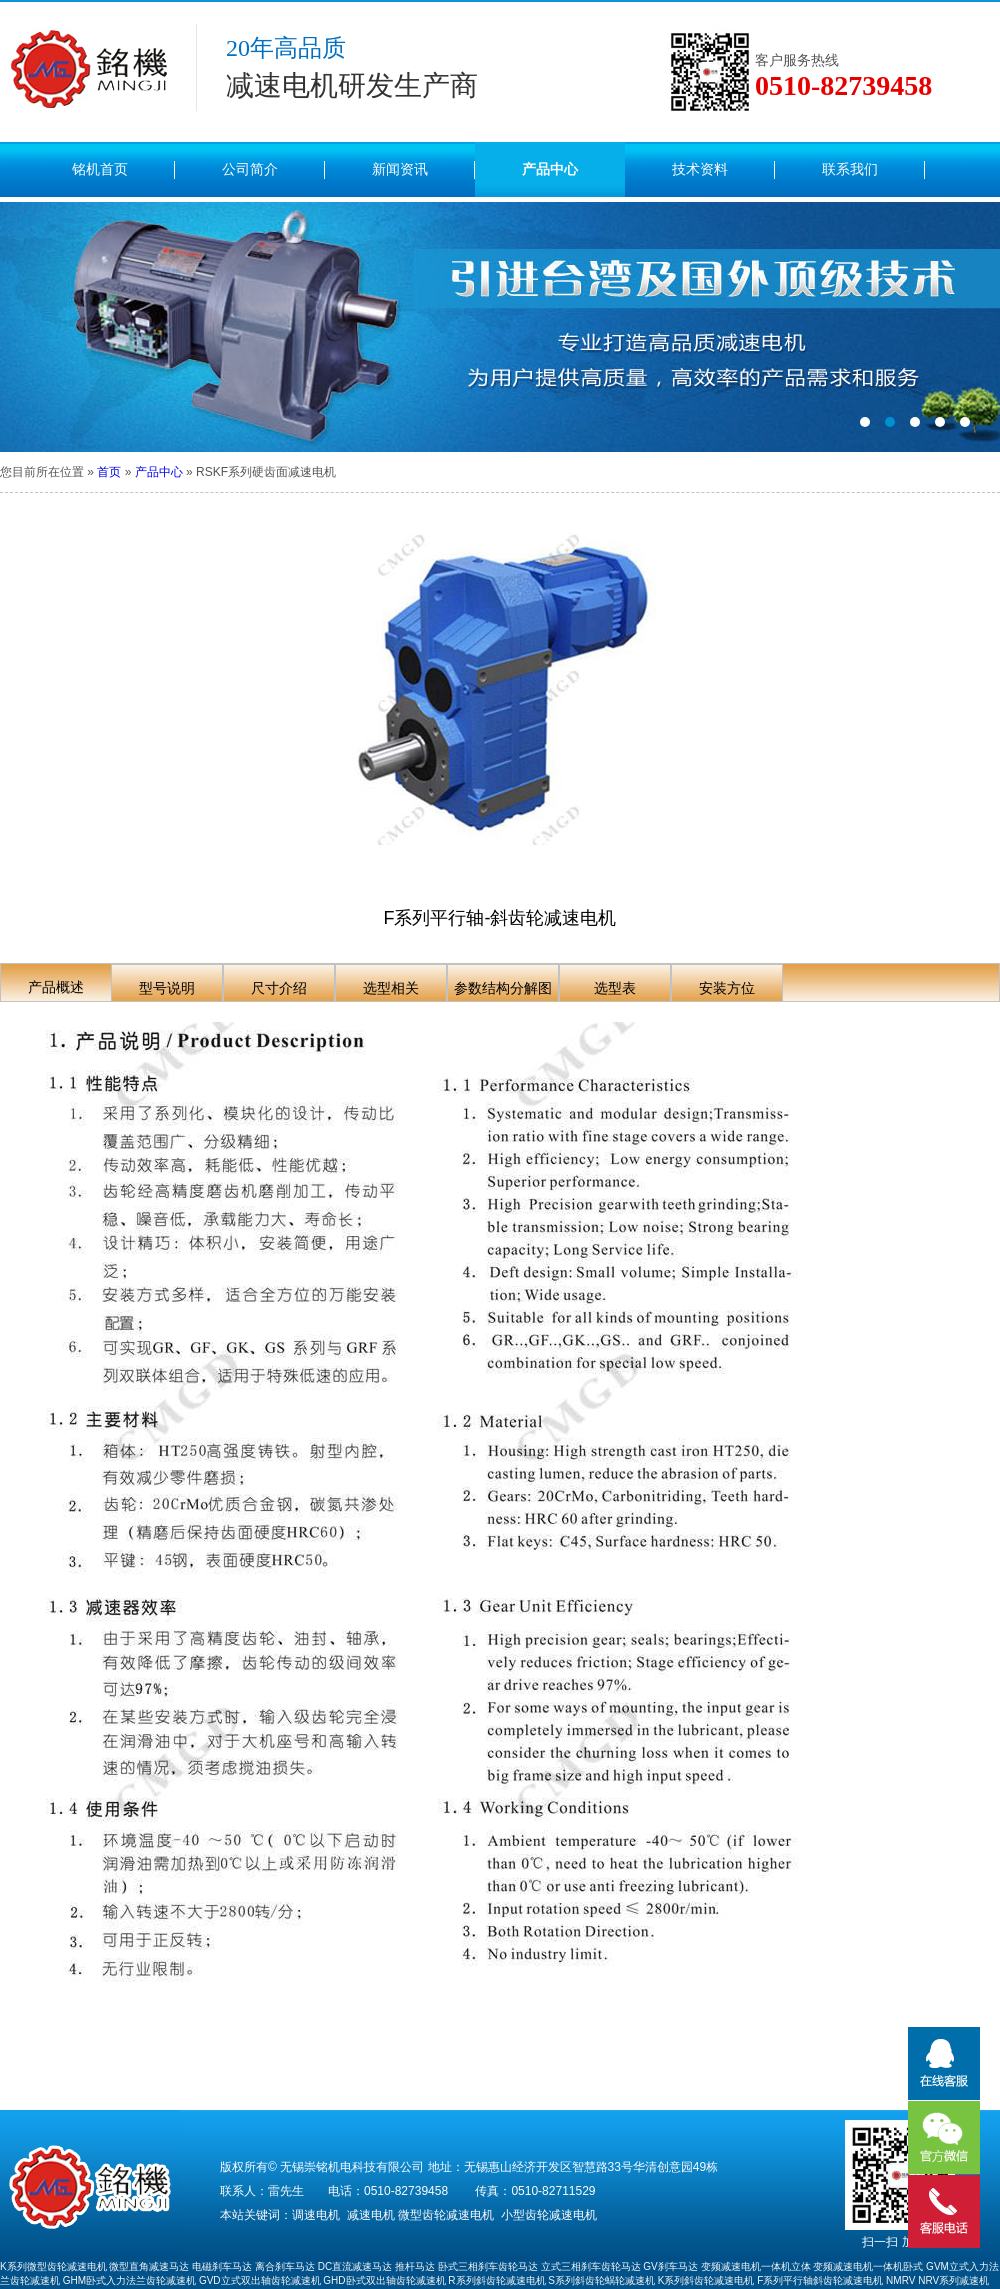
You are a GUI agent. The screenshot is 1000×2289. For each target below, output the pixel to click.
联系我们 (850, 169)
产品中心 (550, 169)
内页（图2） (500, 327)
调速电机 (316, 2215)
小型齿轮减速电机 (549, 2215)
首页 (109, 472)
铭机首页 (100, 169)
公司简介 (250, 169)
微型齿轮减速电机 (446, 2215)
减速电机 (371, 2215)
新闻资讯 (400, 169)
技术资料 (700, 169)
